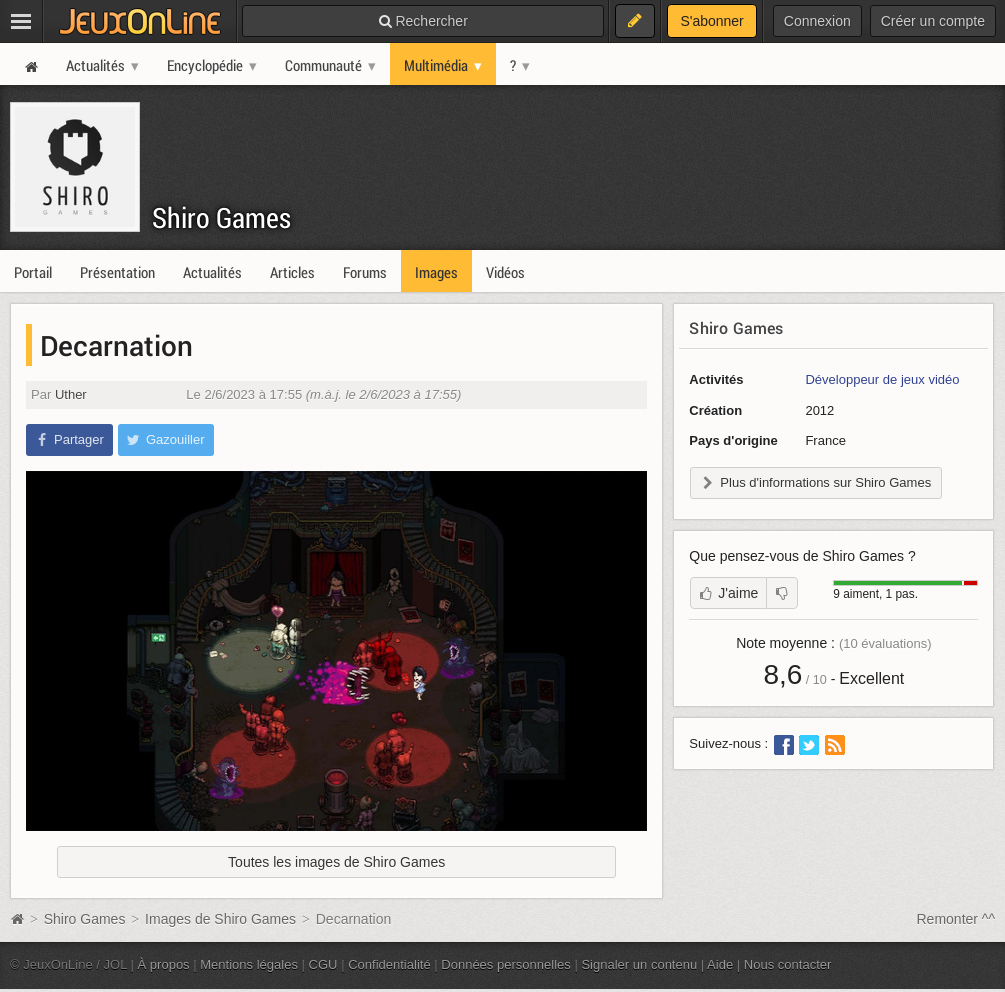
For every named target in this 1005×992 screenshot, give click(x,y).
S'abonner (711, 21)
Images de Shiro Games (220, 919)
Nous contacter (788, 964)
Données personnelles (506, 964)
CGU (323, 964)
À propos (164, 964)
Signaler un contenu (639, 964)
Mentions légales (249, 964)
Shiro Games (221, 217)
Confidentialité (389, 964)
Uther (71, 394)
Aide (720, 964)
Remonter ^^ (956, 919)
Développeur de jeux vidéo (882, 379)
